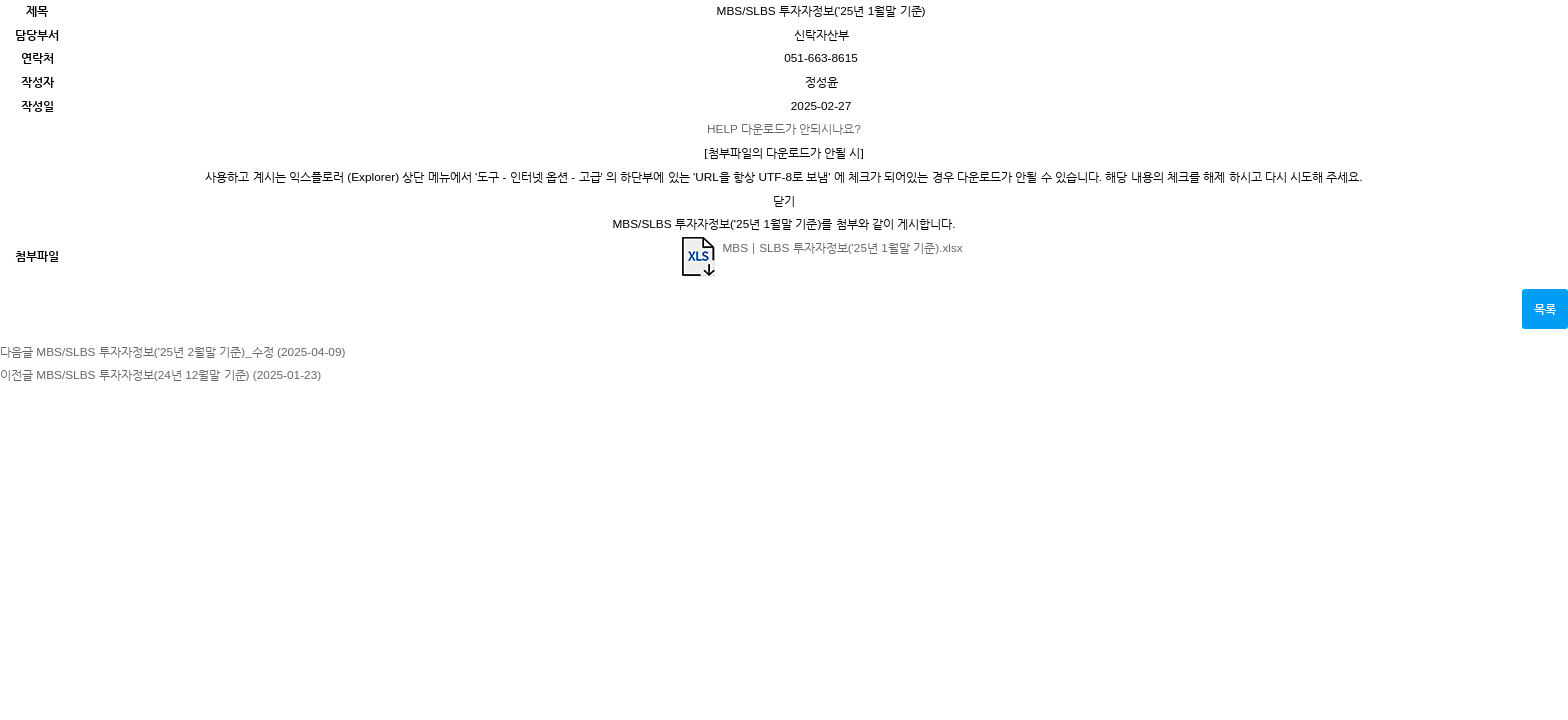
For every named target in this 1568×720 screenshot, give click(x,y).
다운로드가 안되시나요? (784, 129)
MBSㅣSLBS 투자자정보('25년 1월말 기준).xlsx (821, 248)
